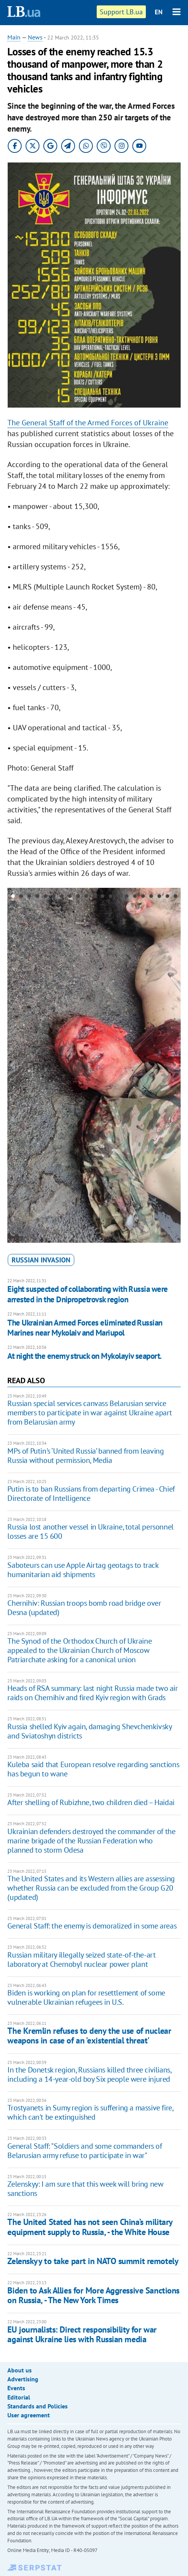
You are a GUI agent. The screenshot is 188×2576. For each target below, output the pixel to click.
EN (158, 12)
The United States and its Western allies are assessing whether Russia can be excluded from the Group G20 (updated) (90, 1888)
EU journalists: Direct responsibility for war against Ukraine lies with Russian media (81, 2334)
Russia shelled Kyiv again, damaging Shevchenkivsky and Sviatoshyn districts (89, 1731)
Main (14, 37)
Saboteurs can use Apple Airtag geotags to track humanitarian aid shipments (82, 1569)
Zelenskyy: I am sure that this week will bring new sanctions (85, 2188)
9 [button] (78, 897)
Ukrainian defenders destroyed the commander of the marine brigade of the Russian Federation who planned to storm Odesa (91, 1840)
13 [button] (110, 897)
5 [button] (45, 897)
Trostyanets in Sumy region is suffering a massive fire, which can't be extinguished (90, 2112)
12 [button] (102, 897)
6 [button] (53, 897)
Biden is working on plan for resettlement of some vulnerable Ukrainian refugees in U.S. (86, 1997)
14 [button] (118, 897)
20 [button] (167, 897)
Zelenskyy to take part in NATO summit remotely (92, 2261)
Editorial (18, 2397)
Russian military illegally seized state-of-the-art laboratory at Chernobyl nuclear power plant (81, 1959)
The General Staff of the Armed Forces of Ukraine (87, 423)
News (35, 37)
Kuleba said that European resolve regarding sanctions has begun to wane (93, 1769)
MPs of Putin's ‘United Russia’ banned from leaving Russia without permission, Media (85, 1455)
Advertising (22, 2379)
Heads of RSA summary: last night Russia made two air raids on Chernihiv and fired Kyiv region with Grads (92, 1692)
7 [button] (61, 897)
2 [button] (21, 897)
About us (19, 2370)
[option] (94, 1065)
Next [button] (176, 1065)
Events (16, 2388)
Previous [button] (12, 1065)
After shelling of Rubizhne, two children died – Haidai (90, 1802)
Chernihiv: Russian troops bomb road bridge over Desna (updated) (84, 1607)
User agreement (28, 2415)
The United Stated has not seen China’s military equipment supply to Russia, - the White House (89, 2226)
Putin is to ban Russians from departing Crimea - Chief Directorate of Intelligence (90, 1493)
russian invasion (41, 1259)
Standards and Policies (37, 2406)
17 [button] (143, 897)
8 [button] (70, 897)
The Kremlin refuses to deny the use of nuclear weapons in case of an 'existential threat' (89, 2035)
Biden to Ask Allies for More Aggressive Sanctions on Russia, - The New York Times (93, 2295)
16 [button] (135, 897)
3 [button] (29, 897)
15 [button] (126, 897)
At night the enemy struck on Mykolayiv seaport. (84, 1356)
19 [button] (159, 897)
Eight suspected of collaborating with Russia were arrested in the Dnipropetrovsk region (87, 1294)
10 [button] (86, 897)
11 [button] (94, 897)
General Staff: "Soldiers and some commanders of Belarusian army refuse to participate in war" (84, 2150)
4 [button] (37, 897)
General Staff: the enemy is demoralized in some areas (91, 1926)
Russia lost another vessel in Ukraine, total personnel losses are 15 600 (90, 1531)
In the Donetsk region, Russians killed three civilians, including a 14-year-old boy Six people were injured (89, 2074)
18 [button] (151, 897)
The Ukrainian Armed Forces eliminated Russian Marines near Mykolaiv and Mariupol (84, 1327)
